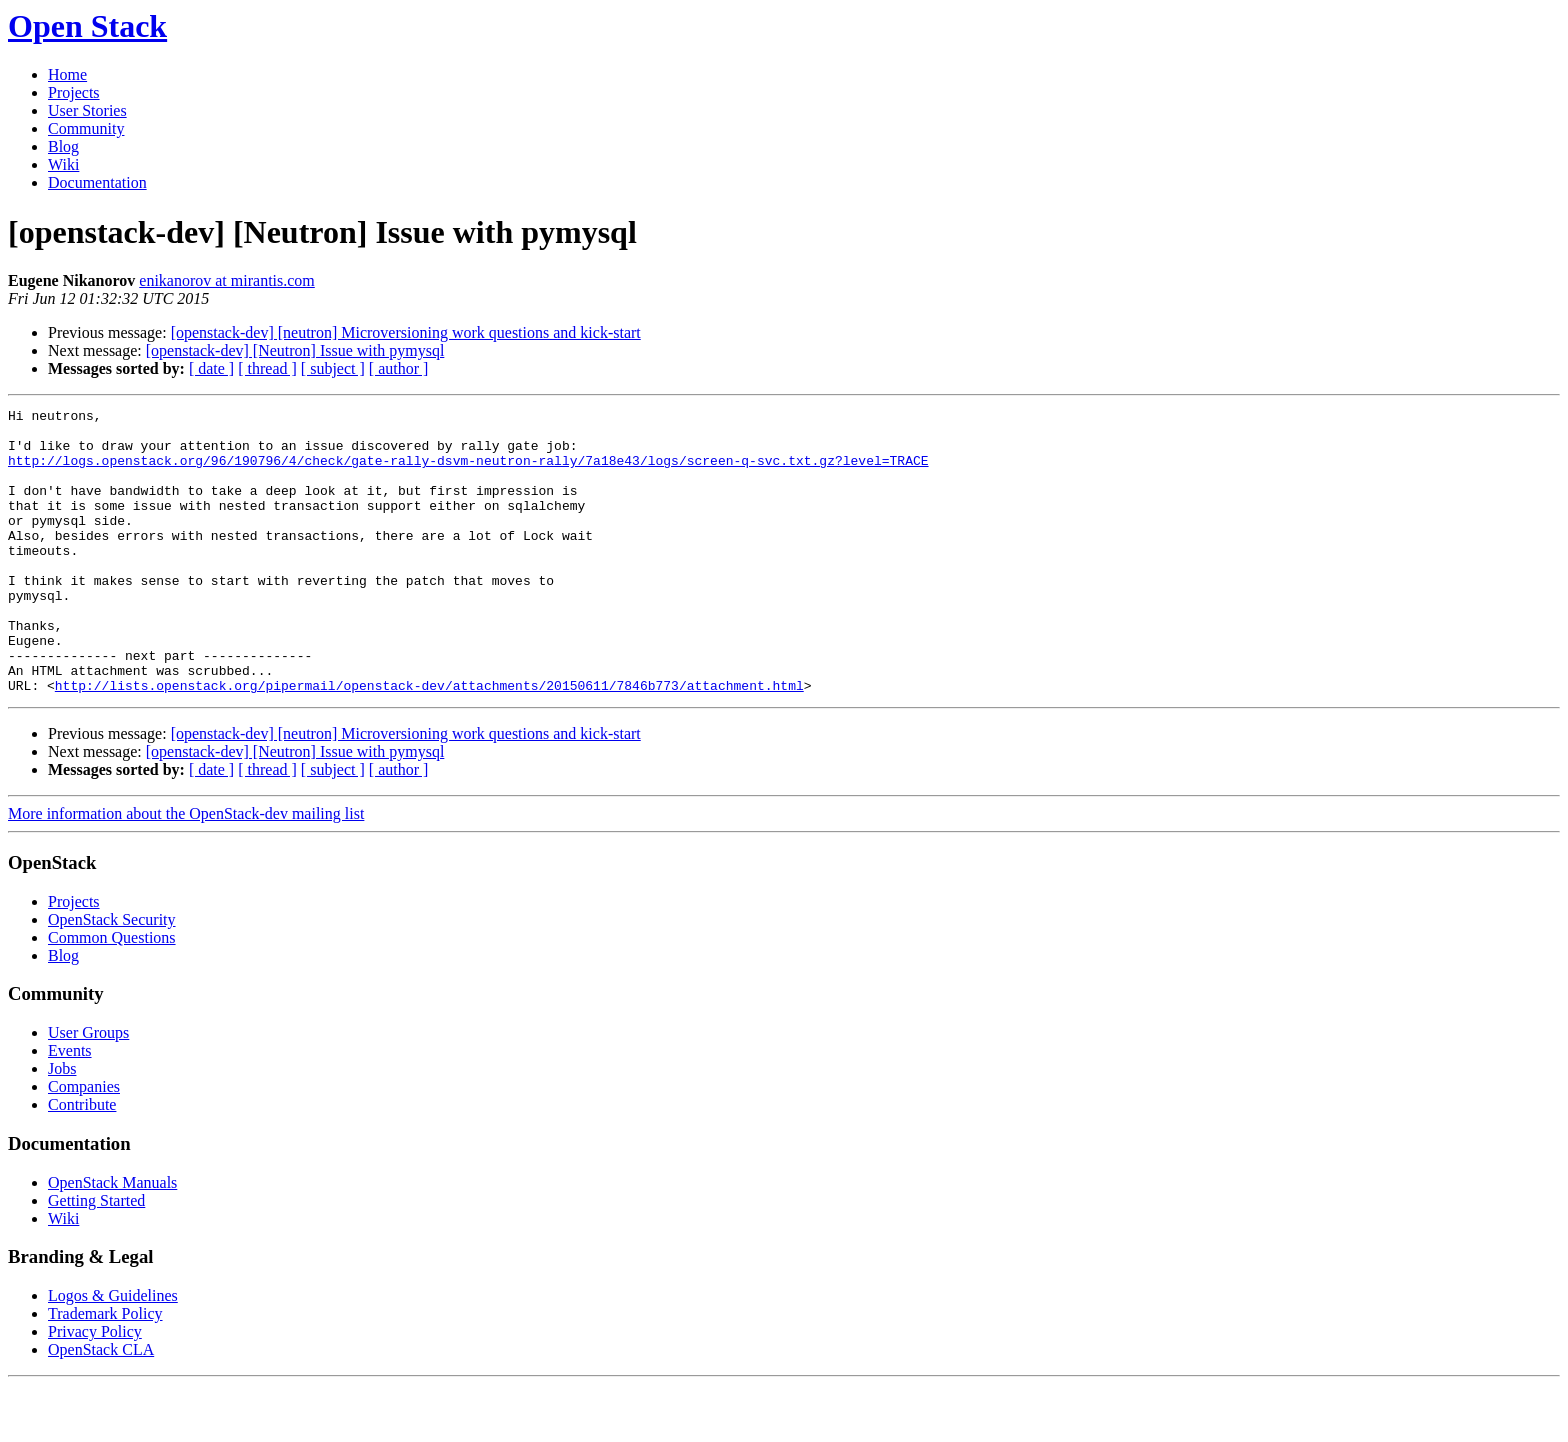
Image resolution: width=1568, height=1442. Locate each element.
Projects (74, 92)
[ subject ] (333, 368)
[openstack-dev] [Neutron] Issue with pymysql (295, 350)
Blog (63, 146)
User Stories (87, 110)
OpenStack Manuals (112, 1239)
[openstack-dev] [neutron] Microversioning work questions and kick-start (406, 332)
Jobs (62, 1125)
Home (67, 74)
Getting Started (96, 1257)
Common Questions (112, 994)
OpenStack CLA (101, 1406)
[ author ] (399, 368)
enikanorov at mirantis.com (227, 280)
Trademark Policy (105, 1370)
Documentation (97, 182)
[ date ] (211, 368)
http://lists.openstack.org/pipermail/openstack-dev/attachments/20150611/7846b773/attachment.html (429, 742)
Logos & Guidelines (113, 1352)
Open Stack (87, 26)
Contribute (82, 1161)
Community (86, 128)
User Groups (88, 1089)
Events (70, 1107)
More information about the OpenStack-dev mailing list (186, 870)
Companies (84, 1143)
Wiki (63, 164)
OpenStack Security (112, 976)
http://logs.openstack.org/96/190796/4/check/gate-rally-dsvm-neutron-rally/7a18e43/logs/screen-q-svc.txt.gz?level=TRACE (468, 472)
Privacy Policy (95, 1388)
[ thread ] (267, 368)
